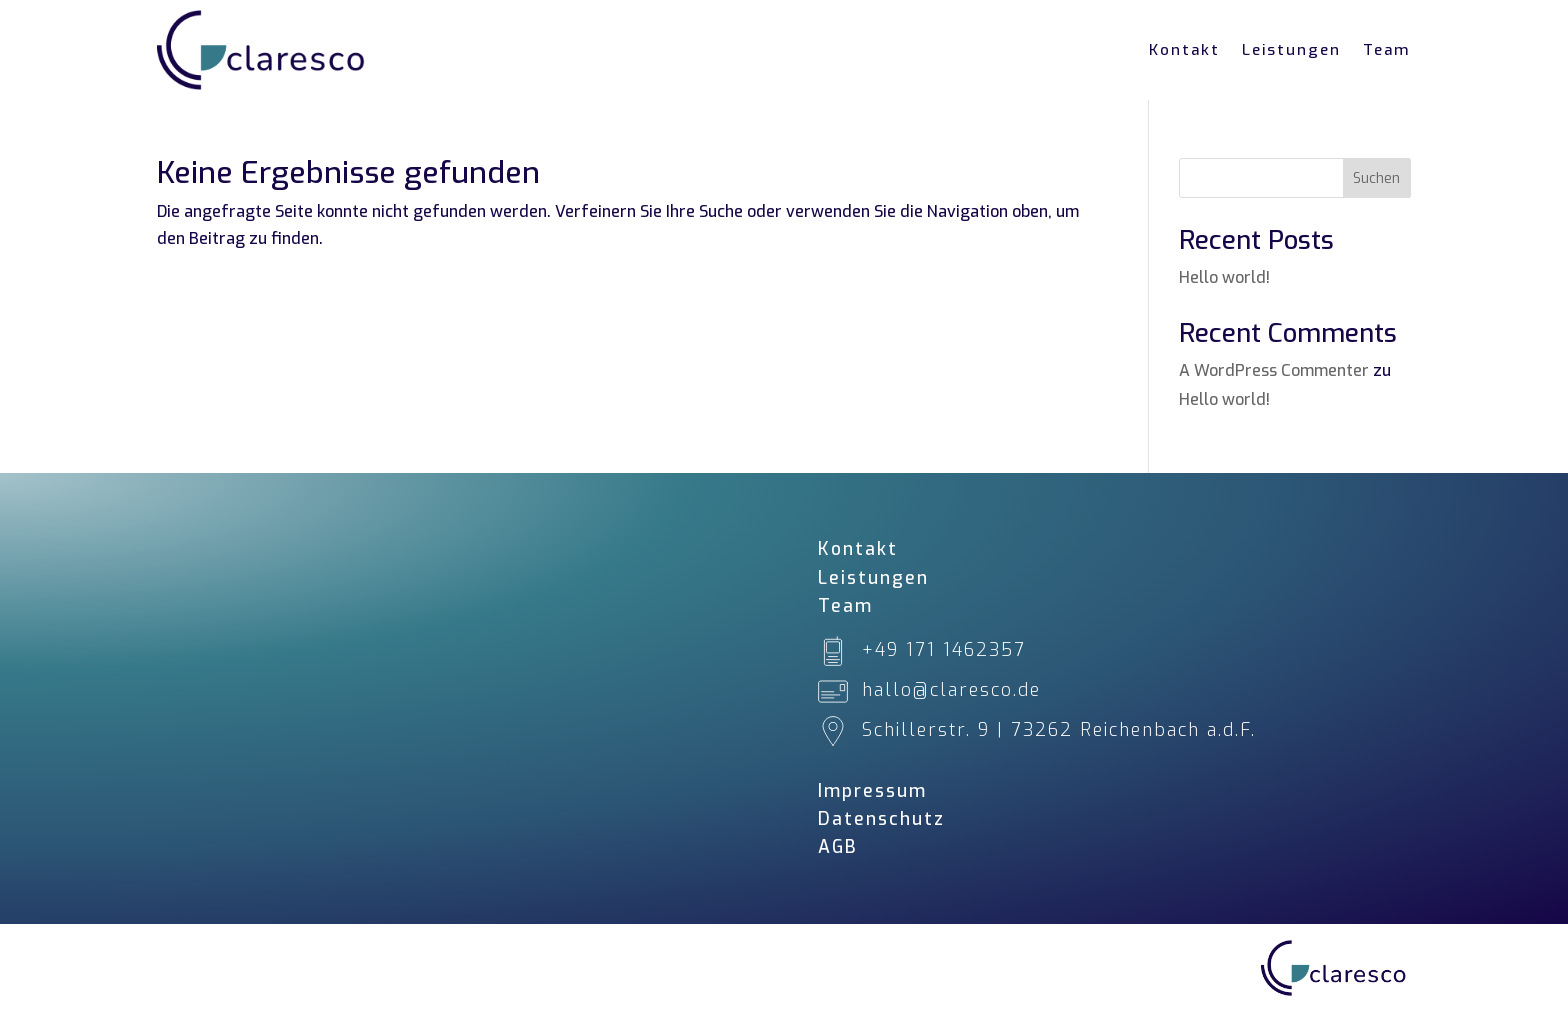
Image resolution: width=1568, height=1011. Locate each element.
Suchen (1376, 178)
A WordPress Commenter (1274, 370)
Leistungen (1291, 50)
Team (1387, 50)
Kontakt (1184, 50)
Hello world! (1224, 277)
